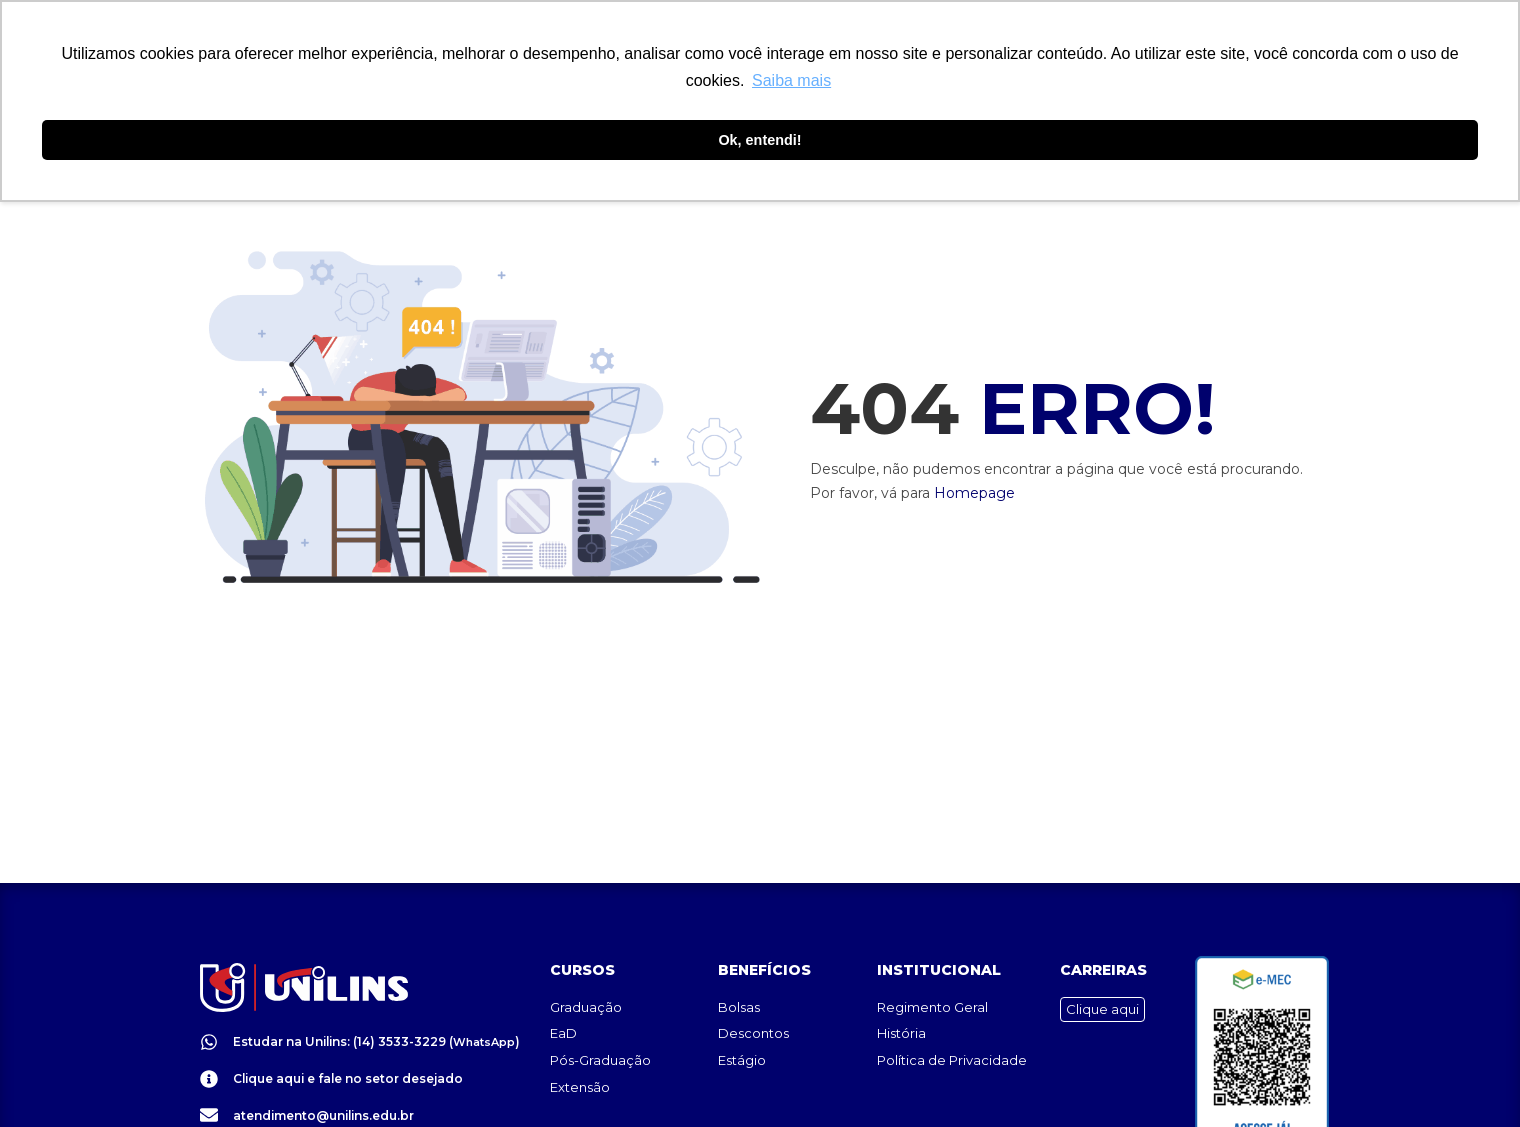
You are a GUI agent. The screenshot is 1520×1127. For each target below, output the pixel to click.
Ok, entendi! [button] (759, 140)
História (901, 984)
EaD (563, 984)
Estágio (742, 1011)
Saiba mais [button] (791, 80)
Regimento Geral (932, 958)
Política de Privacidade (952, 1011)
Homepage (974, 493)
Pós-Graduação (600, 1011)
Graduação (586, 958)
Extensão (580, 1038)
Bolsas (739, 958)
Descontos (753, 984)
